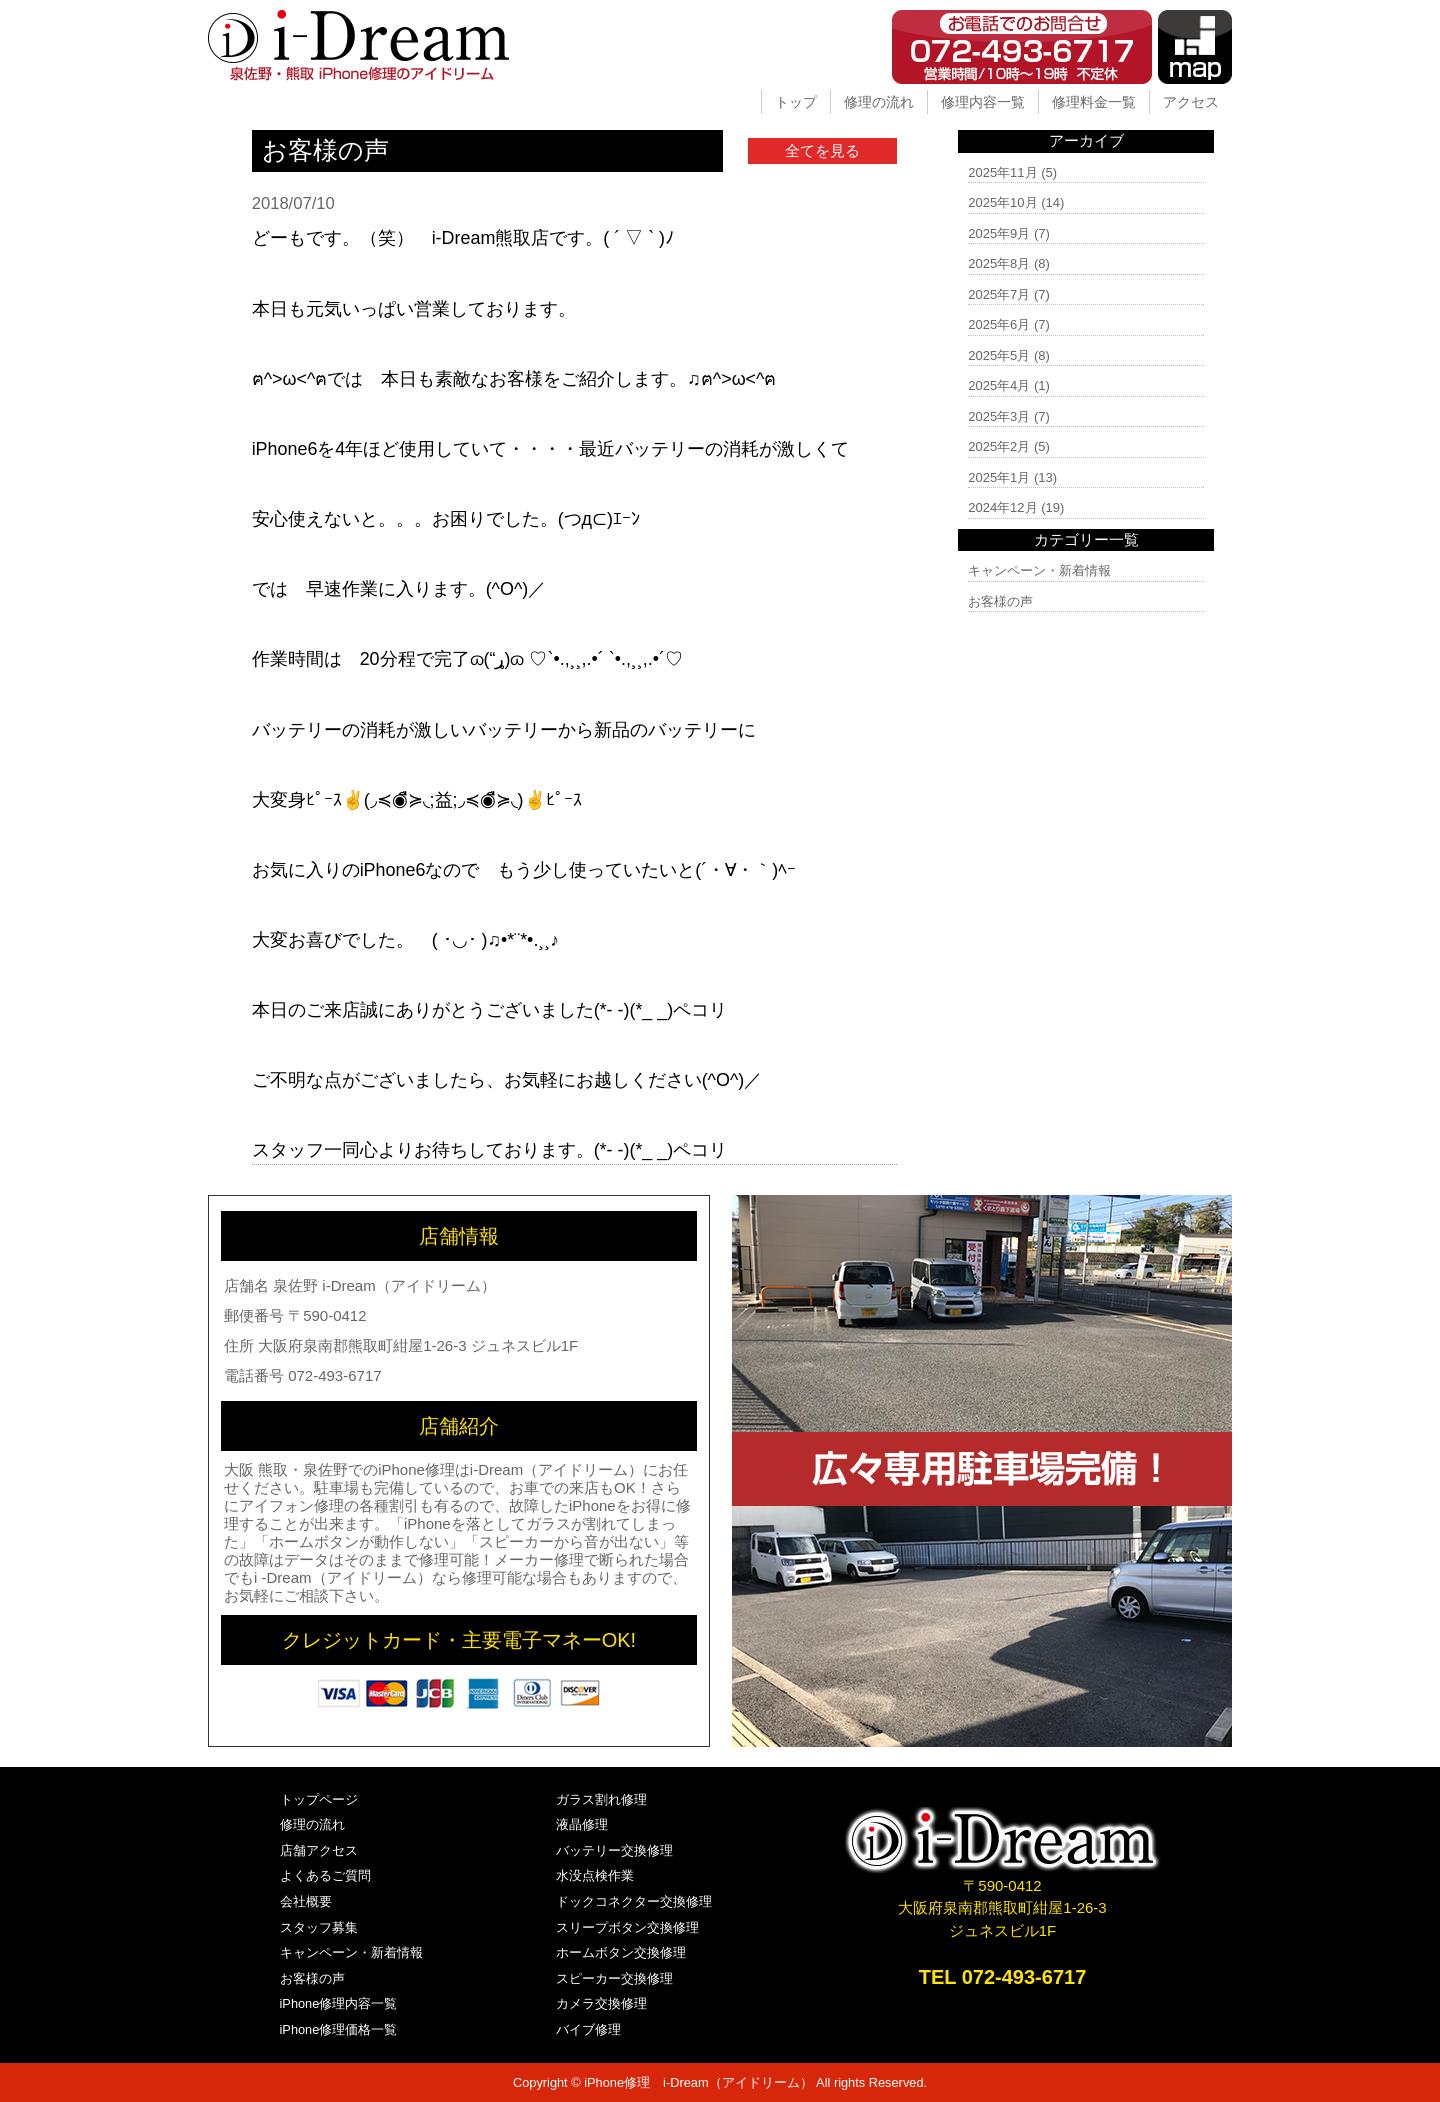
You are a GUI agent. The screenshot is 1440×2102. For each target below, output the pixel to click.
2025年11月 (1002, 172)
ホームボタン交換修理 (621, 1952)
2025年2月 (999, 446)
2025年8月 (999, 263)
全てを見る (822, 150)
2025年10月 (1002, 202)
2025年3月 (999, 416)
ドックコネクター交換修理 (634, 1901)
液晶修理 (582, 1824)
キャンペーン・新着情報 (1039, 570)
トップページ (319, 1799)
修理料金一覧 (1094, 102)
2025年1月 (999, 477)
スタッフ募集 (319, 1927)
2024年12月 (1002, 507)
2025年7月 (999, 294)
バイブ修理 (588, 2029)
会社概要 (306, 1901)
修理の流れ (879, 102)
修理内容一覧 (983, 102)
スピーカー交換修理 (614, 1978)
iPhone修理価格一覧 (339, 2029)
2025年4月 (999, 385)
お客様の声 (1000, 601)
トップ (796, 102)
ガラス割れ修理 (601, 1799)
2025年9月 (999, 233)
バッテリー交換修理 (614, 1850)
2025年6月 (999, 324)
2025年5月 (999, 355)
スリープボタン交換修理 (627, 1927)
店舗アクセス (319, 1850)
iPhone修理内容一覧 (339, 2003)
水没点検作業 (595, 1875)
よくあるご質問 (325, 1875)
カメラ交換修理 (601, 2003)
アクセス (1191, 102)
